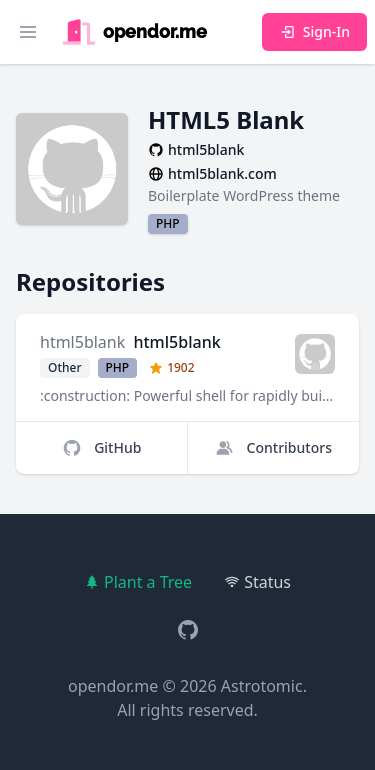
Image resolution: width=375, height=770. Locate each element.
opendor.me (113, 686)
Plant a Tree (138, 582)
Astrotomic (262, 686)
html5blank (82, 342)
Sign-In (314, 31)
